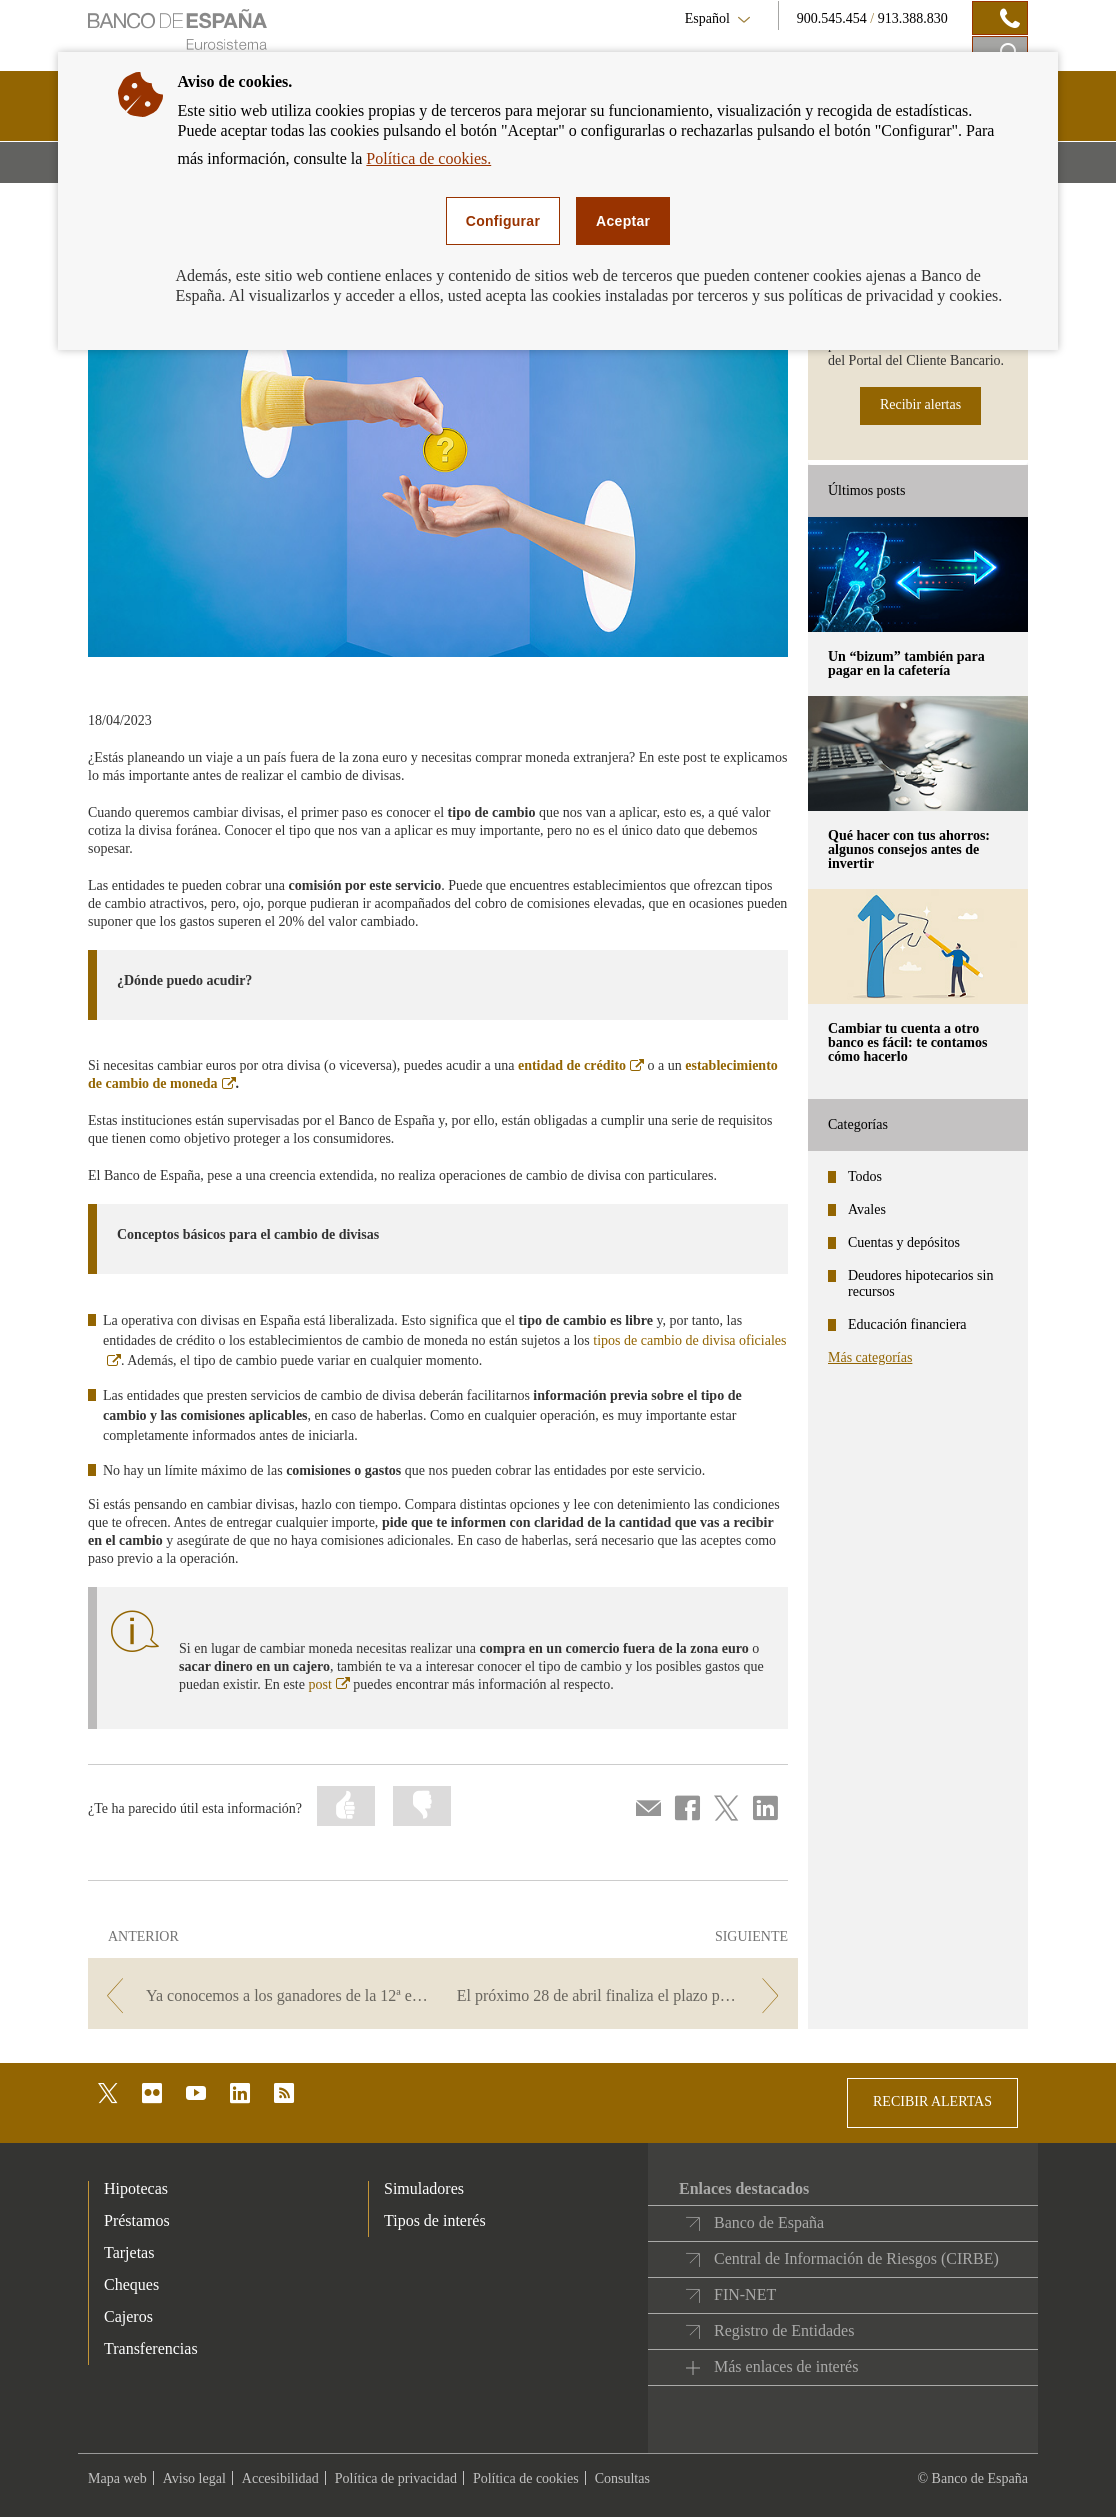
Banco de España (769, 2222)
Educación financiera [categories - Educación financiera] (907, 1324)
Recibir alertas (920, 404)
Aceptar (623, 221)
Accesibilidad (280, 2478)
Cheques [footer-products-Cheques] (131, 2284)
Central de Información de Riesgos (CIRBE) (856, 2258)
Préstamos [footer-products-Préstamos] (137, 2220)
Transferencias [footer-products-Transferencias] (151, 2348)
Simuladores (424, 2188)
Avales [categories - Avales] (867, 1209)
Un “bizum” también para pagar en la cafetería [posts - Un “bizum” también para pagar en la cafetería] (906, 663)
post (328, 1684)
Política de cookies (526, 2478)
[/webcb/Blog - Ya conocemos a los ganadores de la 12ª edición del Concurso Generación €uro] (263, 1995)
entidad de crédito (581, 1065)
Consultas (622, 2478)
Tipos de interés (435, 2220)
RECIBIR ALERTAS (932, 2101)
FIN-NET (745, 2294)
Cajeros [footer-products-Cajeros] (128, 2316)
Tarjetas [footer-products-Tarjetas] (129, 2252)
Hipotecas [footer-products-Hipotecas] (136, 2188)
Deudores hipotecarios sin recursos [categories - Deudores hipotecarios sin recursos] (920, 1283)
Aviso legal (194, 2478)
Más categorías (870, 1357)
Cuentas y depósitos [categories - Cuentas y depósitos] (904, 1242)
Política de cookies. (428, 158)
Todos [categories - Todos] (865, 1176)
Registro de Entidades (784, 2330)
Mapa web (117, 2478)
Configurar (503, 221)
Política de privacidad (396, 2478)
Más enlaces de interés (786, 2366)
